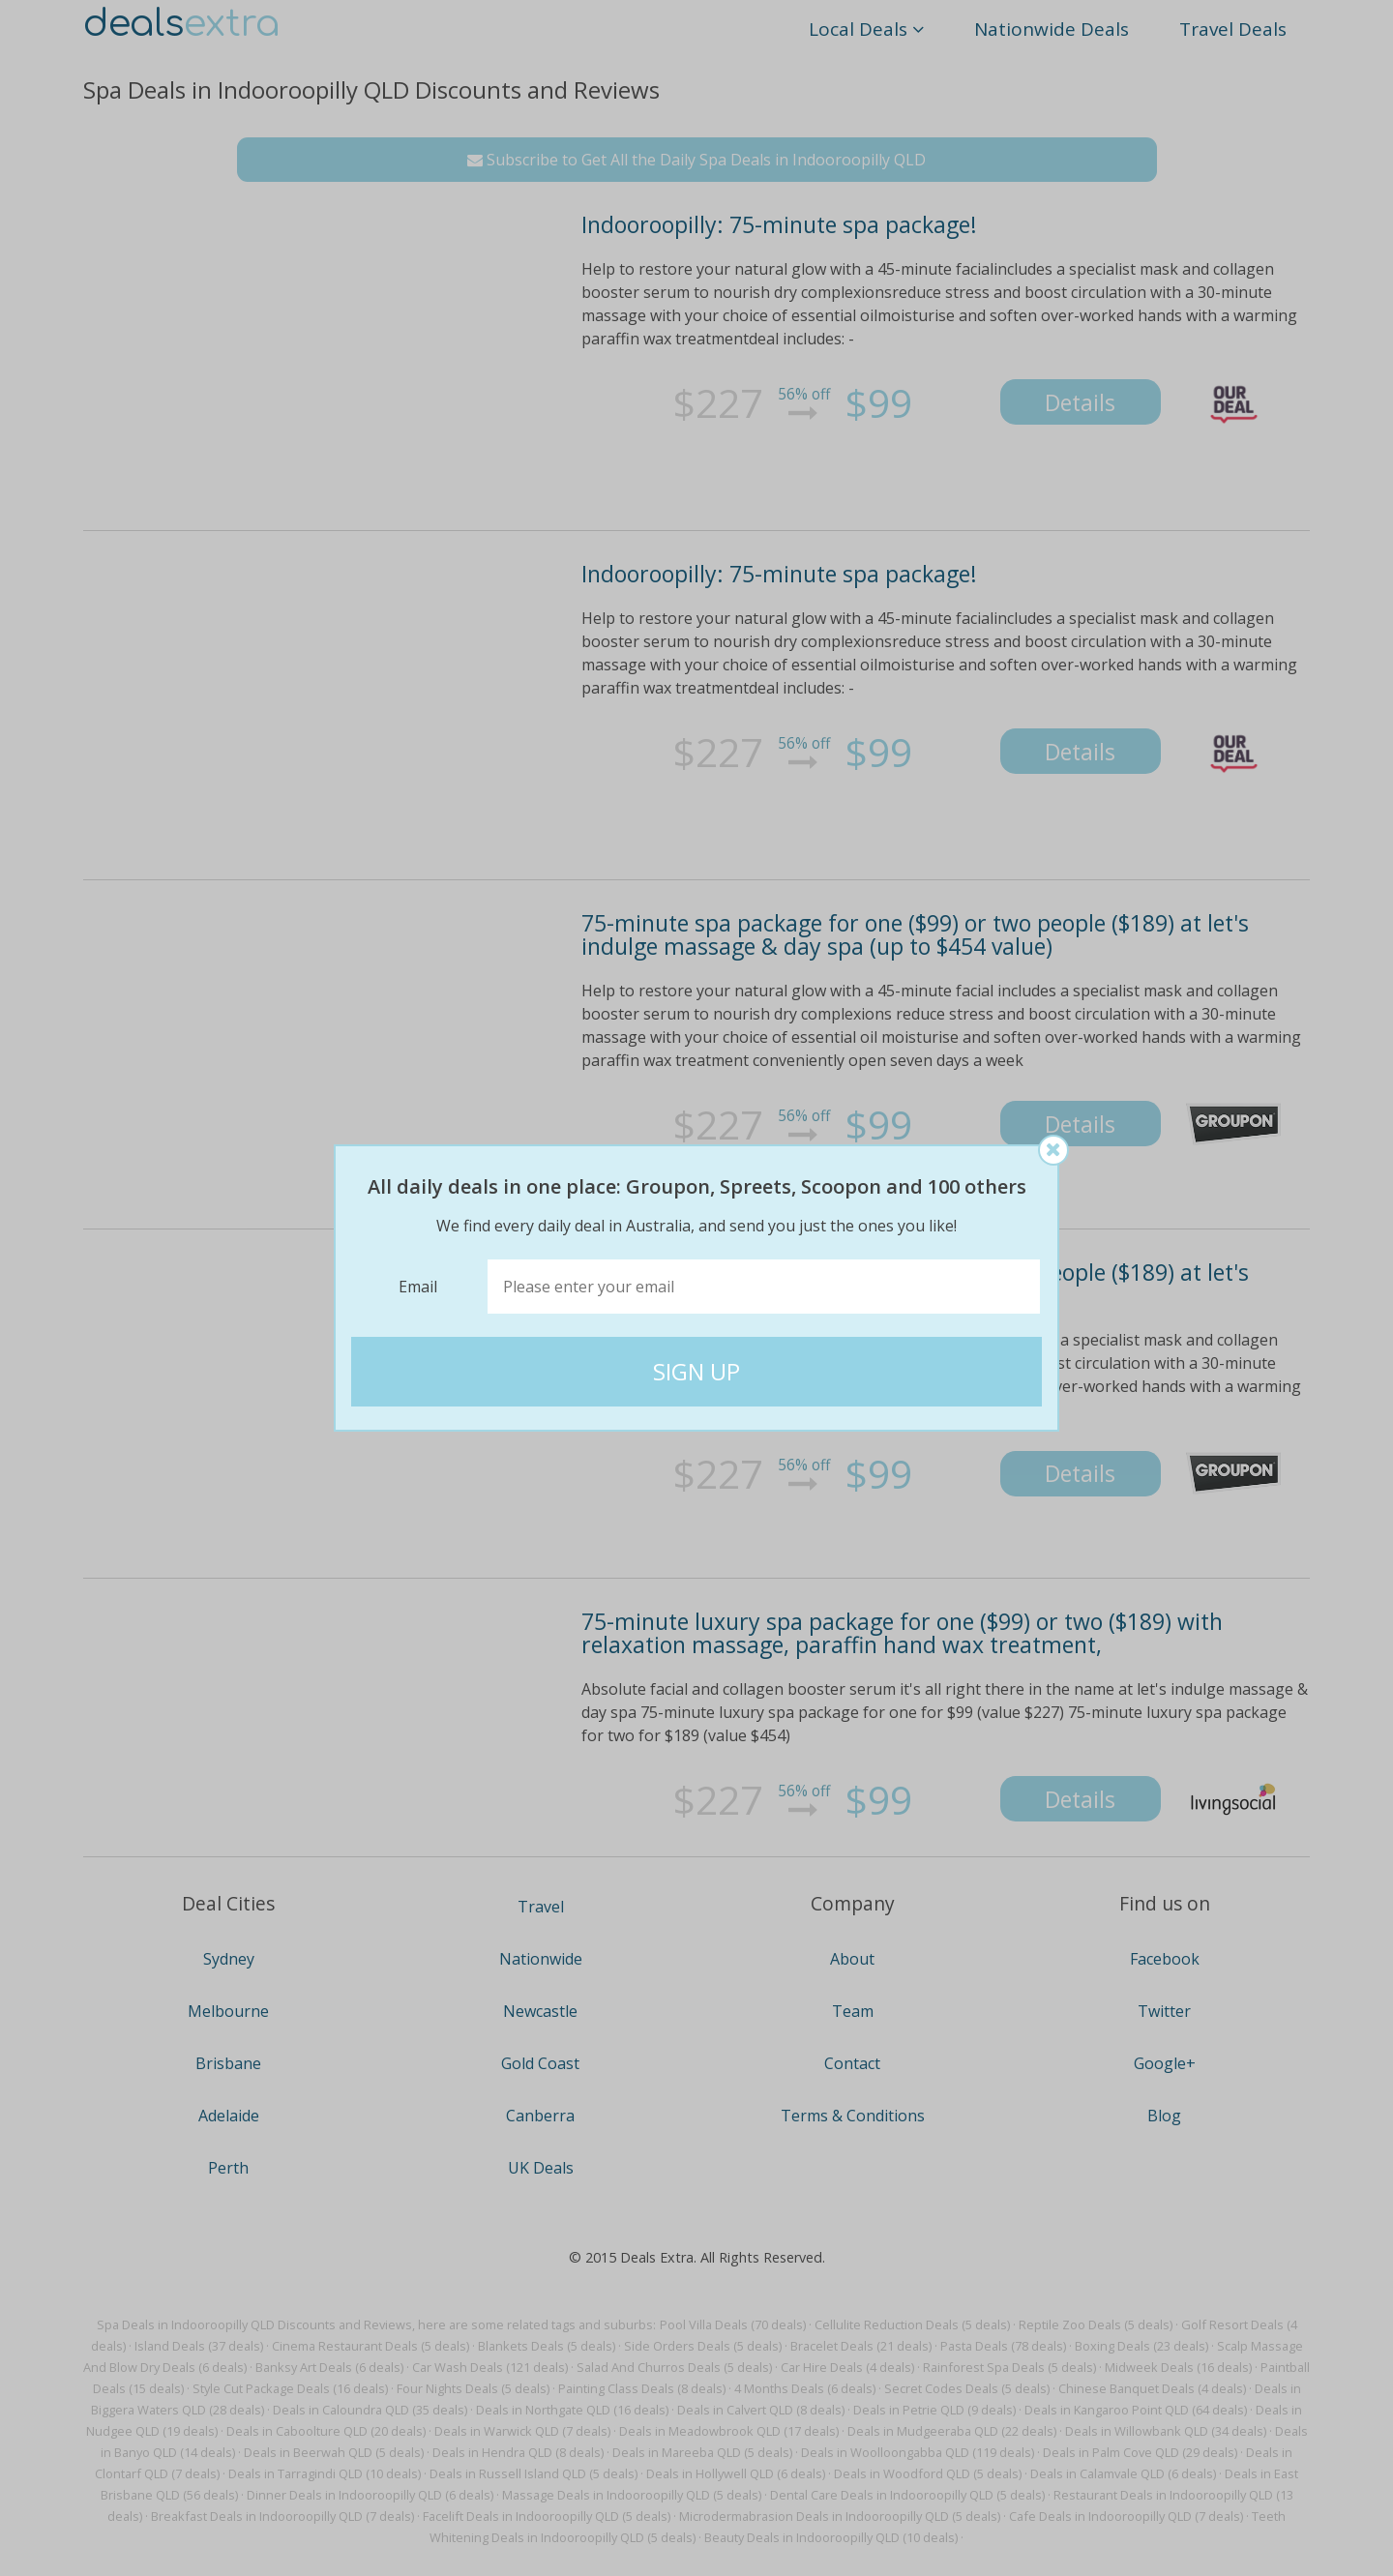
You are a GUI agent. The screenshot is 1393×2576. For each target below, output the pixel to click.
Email (418, 1286)
